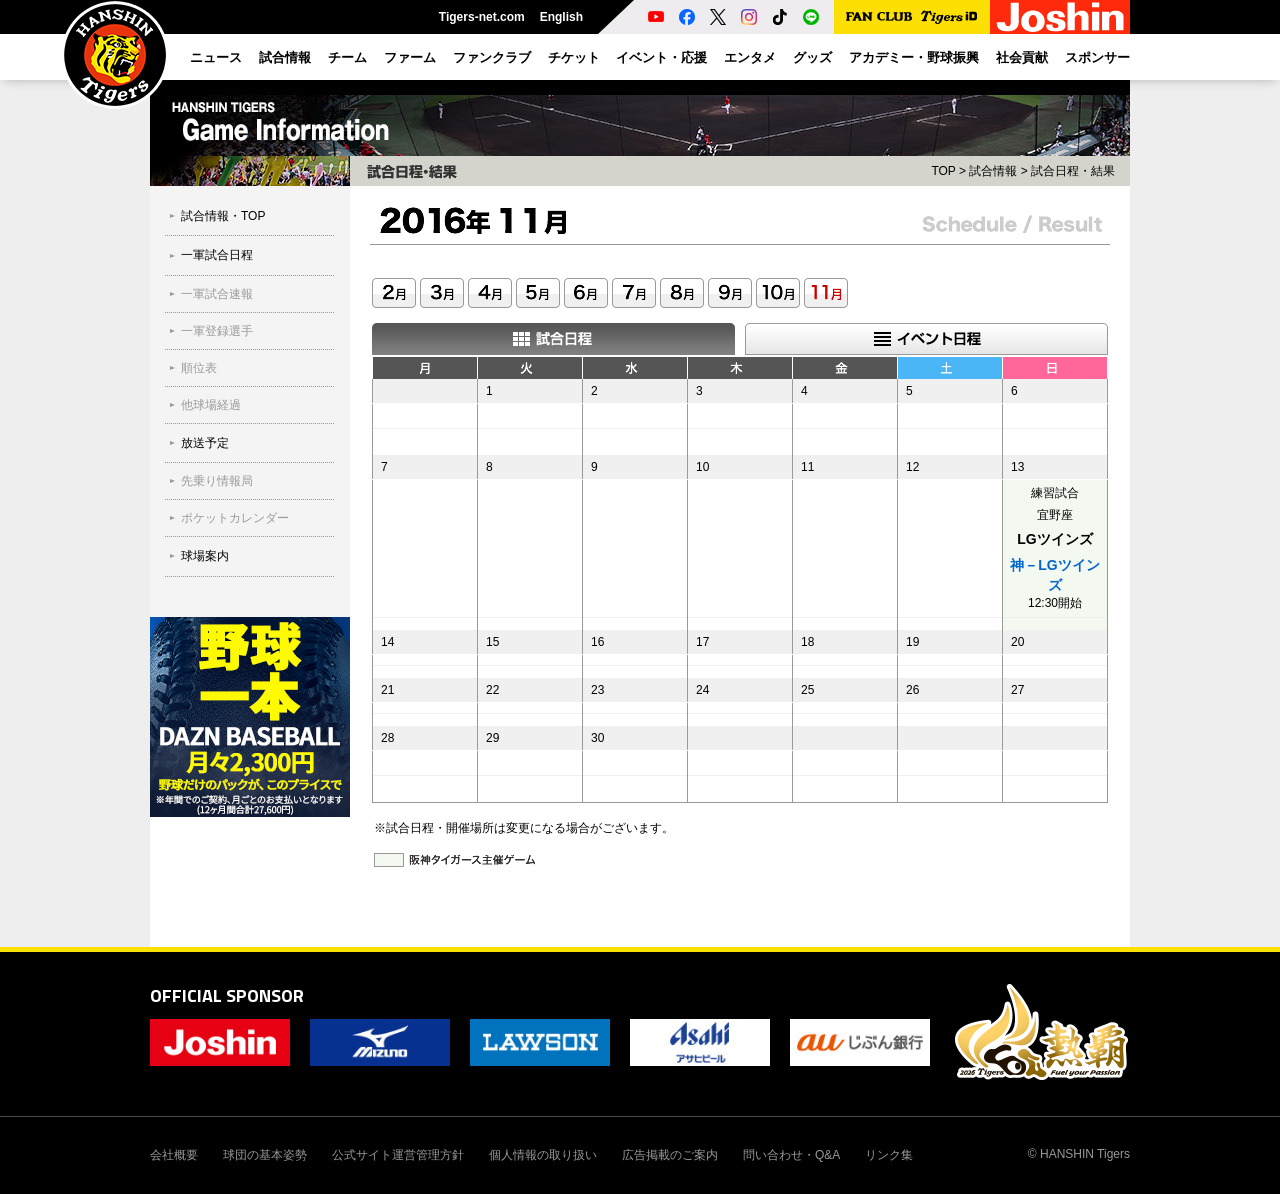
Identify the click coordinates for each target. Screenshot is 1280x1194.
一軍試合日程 (217, 255)
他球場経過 (211, 405)
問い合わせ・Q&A (791, 1155)
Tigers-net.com (482, 17)
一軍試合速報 (217, 294)
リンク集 (889, 1155)
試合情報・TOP (223, 216)
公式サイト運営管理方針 (398, 1155)
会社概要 (174, 1155)
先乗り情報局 (217, 481)
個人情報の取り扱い (543, 1155)
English (561, 17)
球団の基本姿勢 (265, 1155)
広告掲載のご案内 (670, 1155)
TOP (943, 171)
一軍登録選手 (217, 331)
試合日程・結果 (1073, 171)
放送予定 (205, 443)
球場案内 (205, 556)
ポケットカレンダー (235, 518)
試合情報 (993, 171)
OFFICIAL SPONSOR (227, 995)
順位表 (199, 368)
